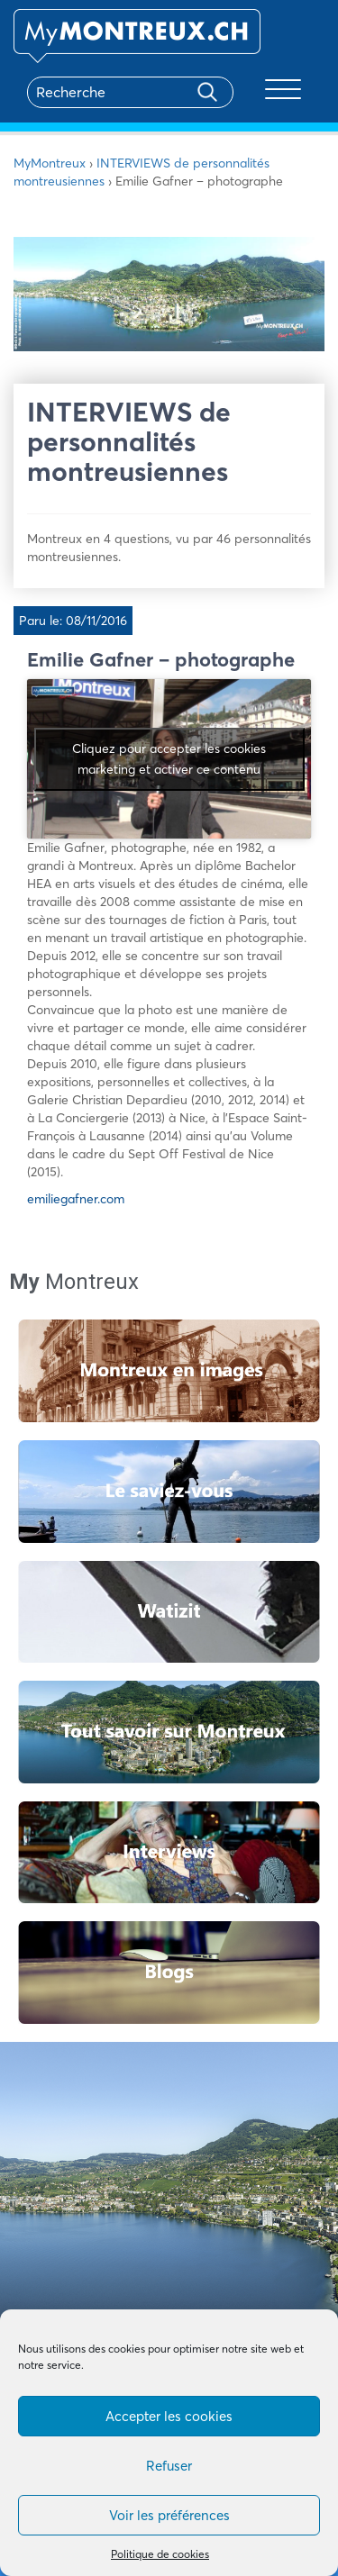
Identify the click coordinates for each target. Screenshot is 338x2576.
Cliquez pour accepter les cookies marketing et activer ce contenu (169, 758)
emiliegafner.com (75, 1199)
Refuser (169, 2465)
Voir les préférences (169, 2515)
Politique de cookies (160, 2554)
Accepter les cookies (169, 2416)
